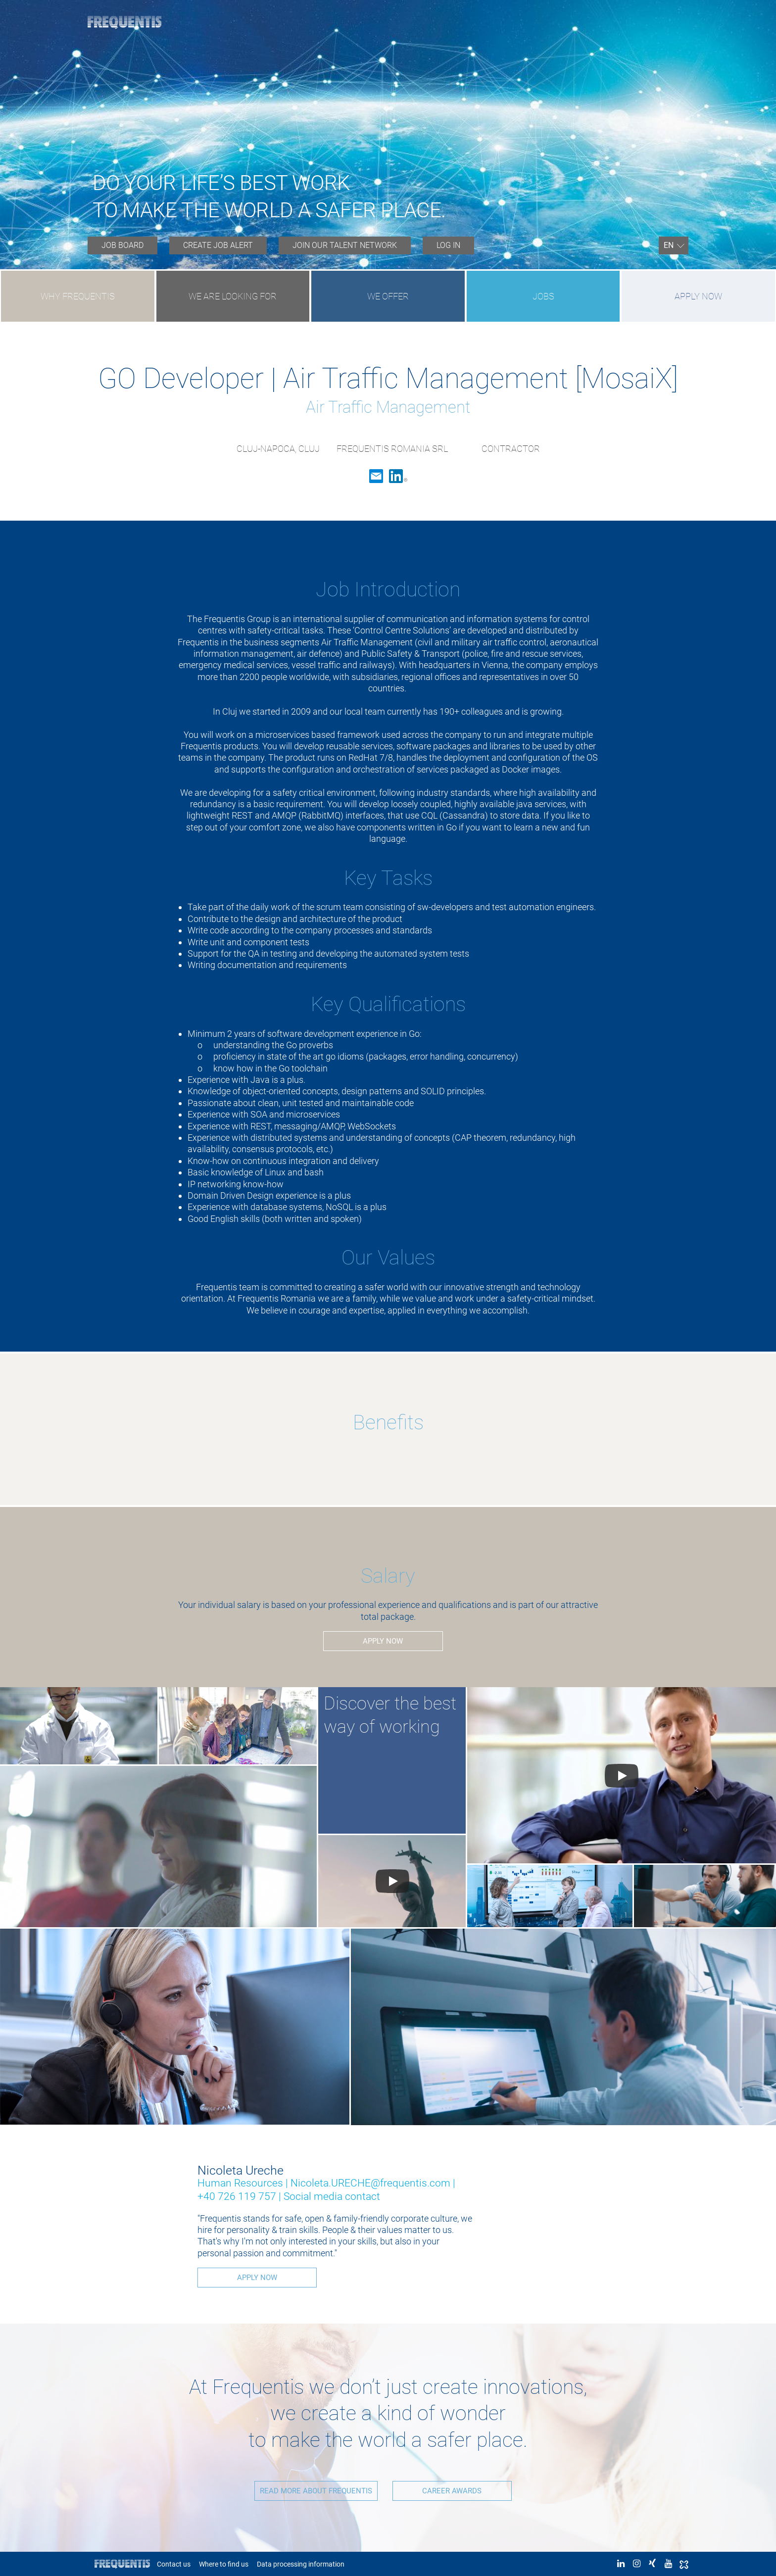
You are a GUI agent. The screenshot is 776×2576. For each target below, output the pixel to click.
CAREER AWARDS (452, 2490)
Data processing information (300, 2564)
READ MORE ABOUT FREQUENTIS (314, 2490)
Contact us (174, 2564)
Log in (448, 245)
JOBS (543, 296)
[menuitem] (122, 245)
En (669, 245)
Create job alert (218, 245)
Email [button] (376, 476)
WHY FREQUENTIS (78, 296)
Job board (122, 245)
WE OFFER (388, 296)
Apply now (698, 296)
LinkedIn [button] (398, 476)
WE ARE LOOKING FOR (233, 296)
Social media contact (332, 2196)
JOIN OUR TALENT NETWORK (344, 245)
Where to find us (223, 2564)
